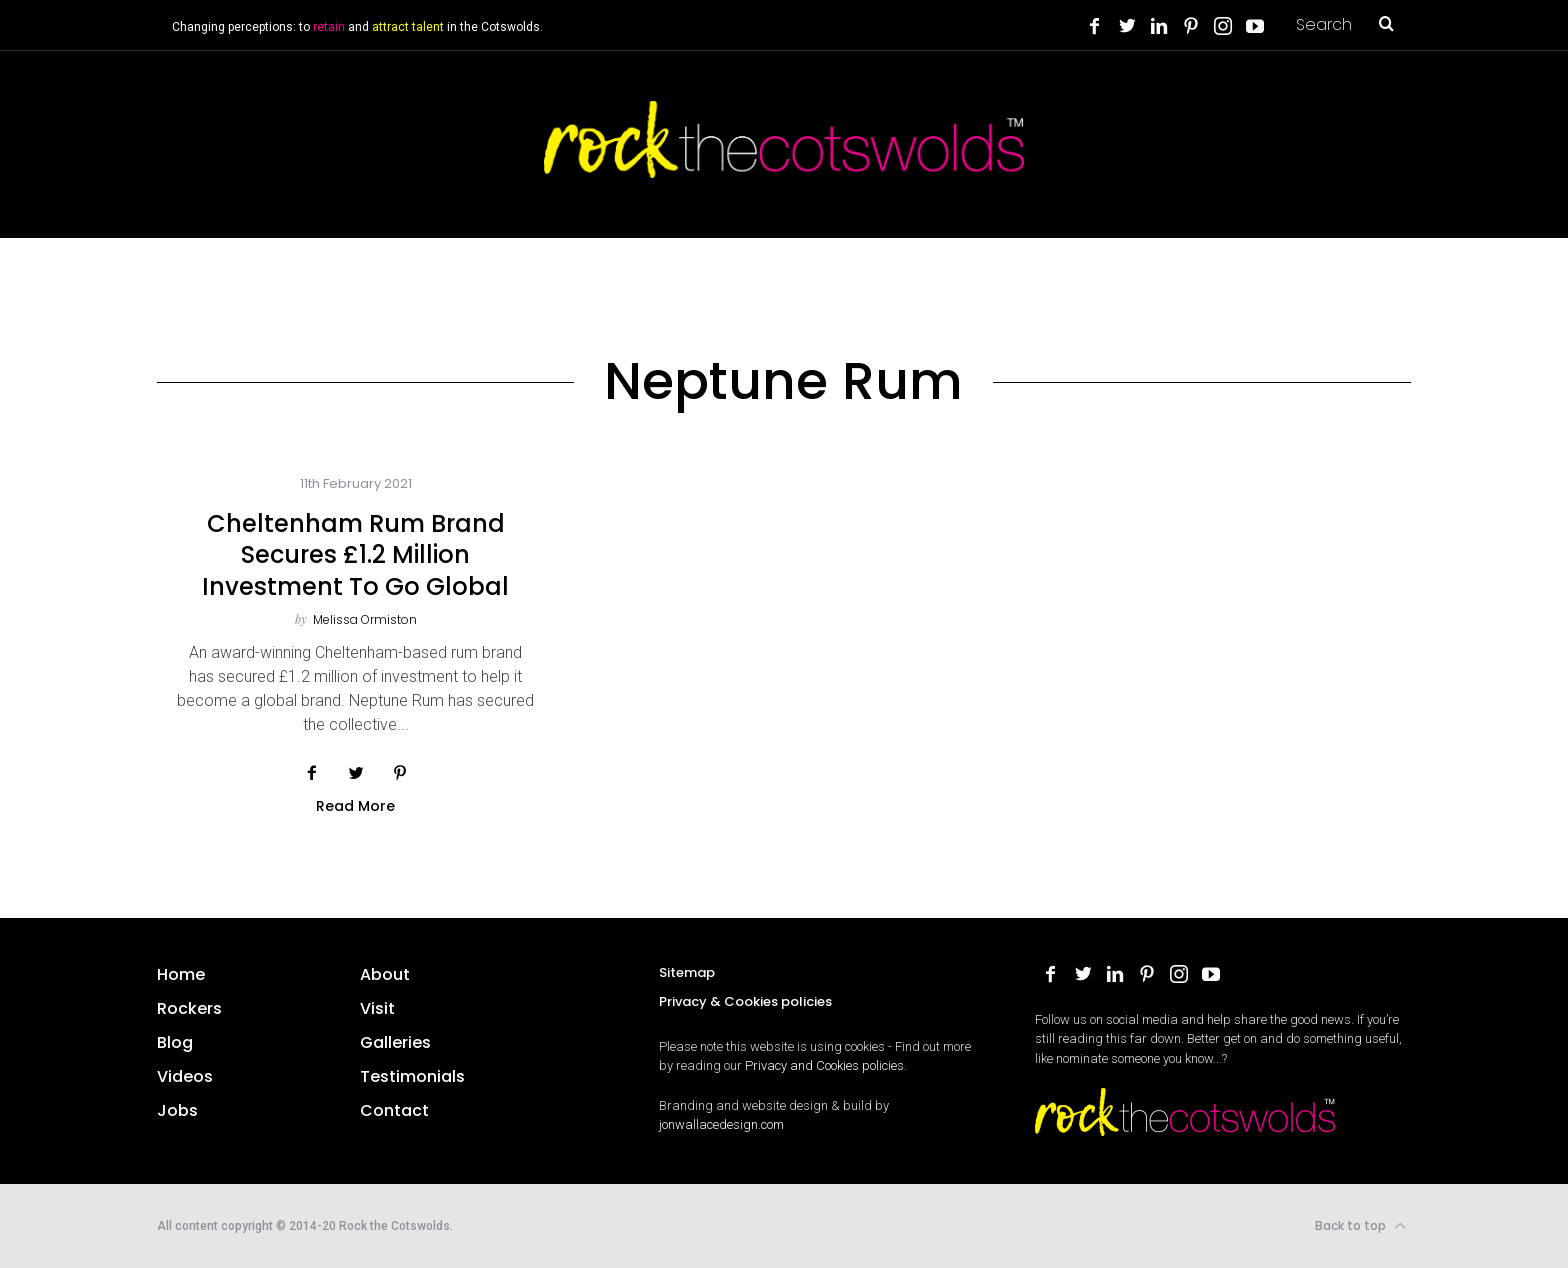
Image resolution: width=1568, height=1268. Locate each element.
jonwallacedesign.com (721, 1124)
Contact (394, 1110)
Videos (185, 1076)
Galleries (395, 1042)
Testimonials (412, 1076)
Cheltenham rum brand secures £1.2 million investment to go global (355, 554)
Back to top (1360, 1226)
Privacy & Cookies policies (745, 1001)
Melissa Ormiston (365, 619)
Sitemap (687, 972)
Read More (355, 807)
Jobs (177, 1110)
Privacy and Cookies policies (824, 1065)
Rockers (189, 1008)
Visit (377, 1008)
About (385, 974)
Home (181, 974)
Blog (175, 1042)
